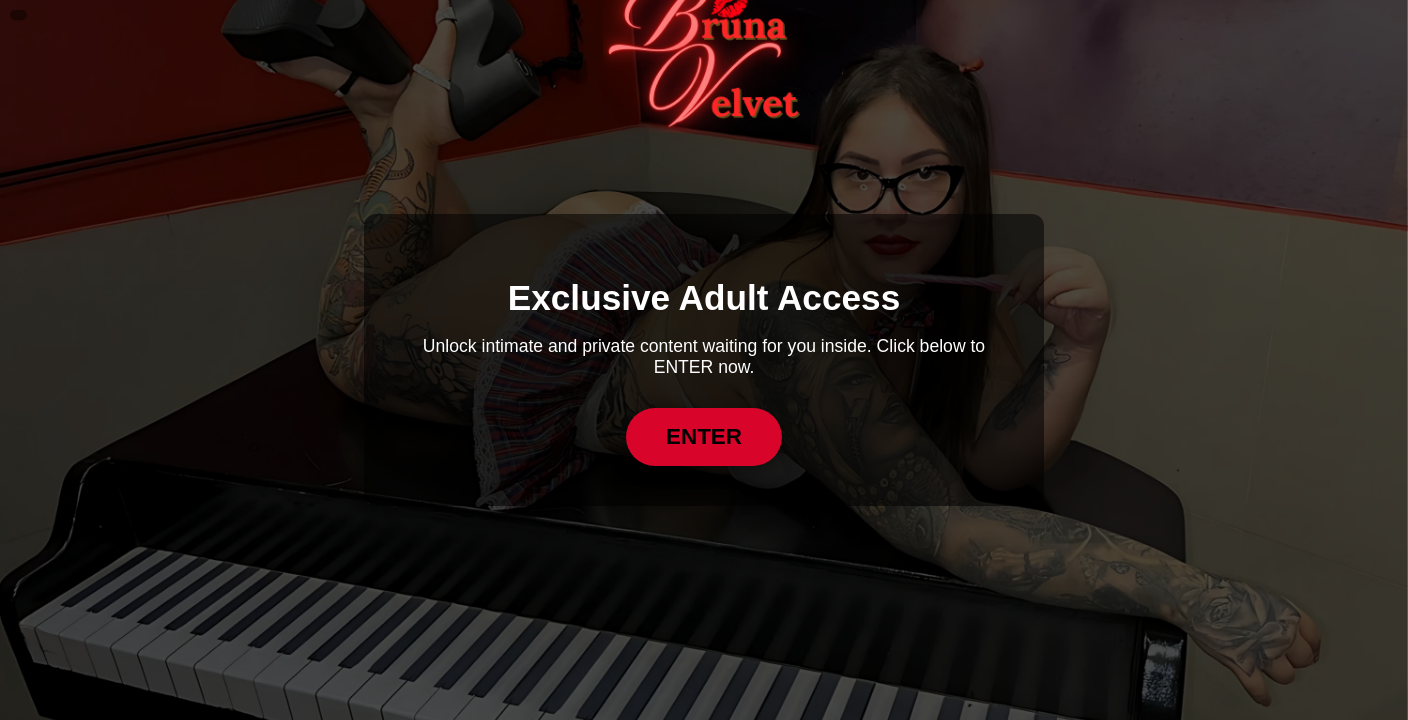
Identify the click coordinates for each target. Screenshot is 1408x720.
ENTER (704, 436)
